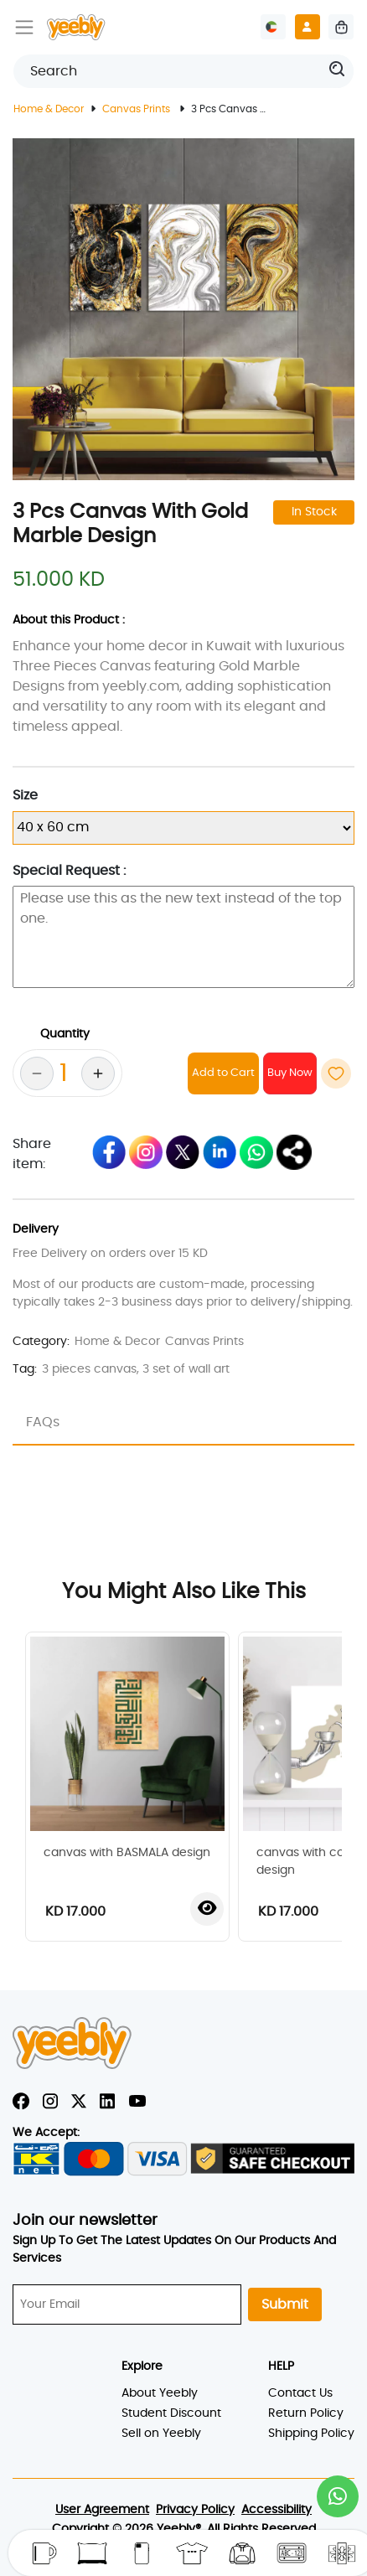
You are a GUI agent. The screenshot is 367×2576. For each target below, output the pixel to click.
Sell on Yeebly (161, 2433)
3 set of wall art (186, 1369)
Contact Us (300, 2393)
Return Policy (306, 2413)
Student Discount (171, 2413)
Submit (284, 2304)
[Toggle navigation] (24, 27)
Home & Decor (48, 109)
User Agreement (102, 2510)
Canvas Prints (137, 109)
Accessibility (276, 2510)
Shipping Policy (311, 2433)
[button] (338, 2496)
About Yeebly (159, 2393)
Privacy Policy (195, 2510)
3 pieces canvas (89, 1369)
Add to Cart (223, 1073)
